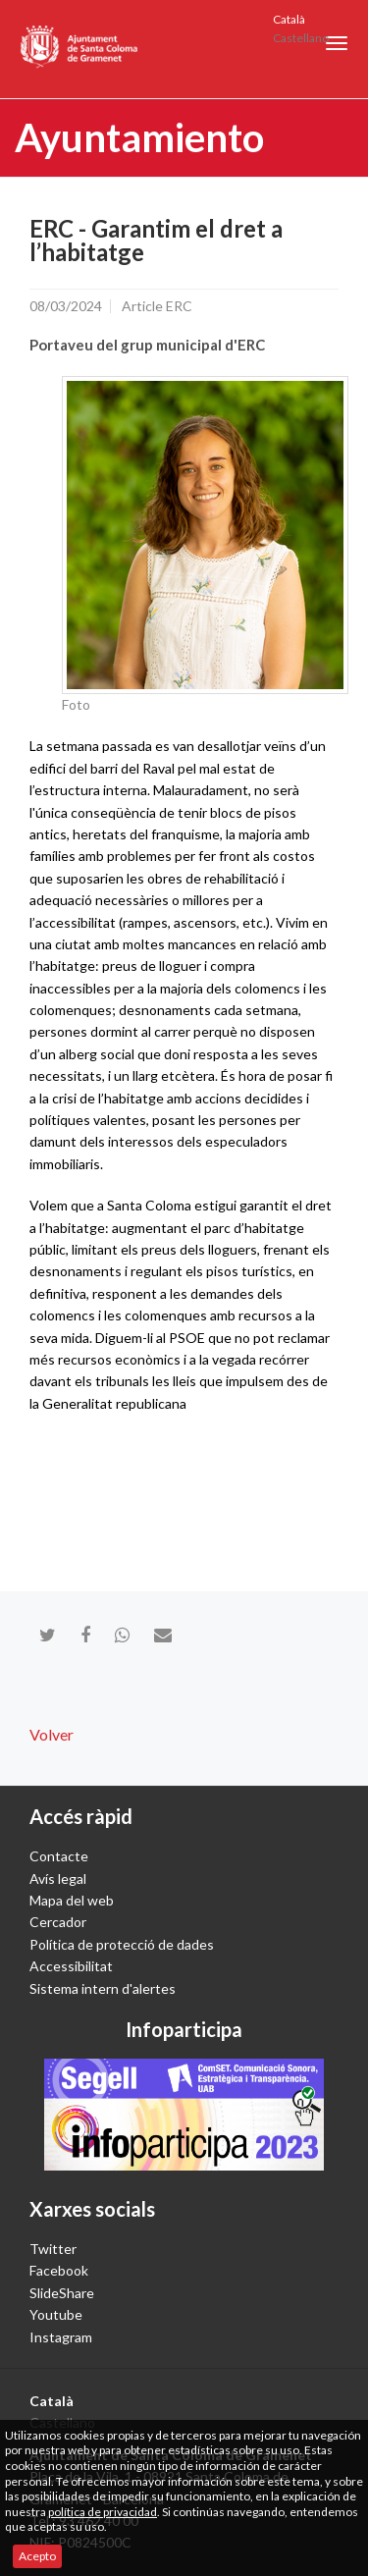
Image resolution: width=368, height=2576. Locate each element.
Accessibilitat (71, 1966)
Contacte (58, 1856)
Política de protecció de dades (121, 1944)
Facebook (58, 2270)
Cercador (57, 1921)
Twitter (53, 2248)
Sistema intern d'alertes (102, 1988)
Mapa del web (71, 1900)
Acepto (37, 2556)
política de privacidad (102, 2511)
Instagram (60, 2337)
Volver (51, 1734)
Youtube (55, 2314)
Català (289, 19)
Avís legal (57, 1878)
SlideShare (61, 2292)
